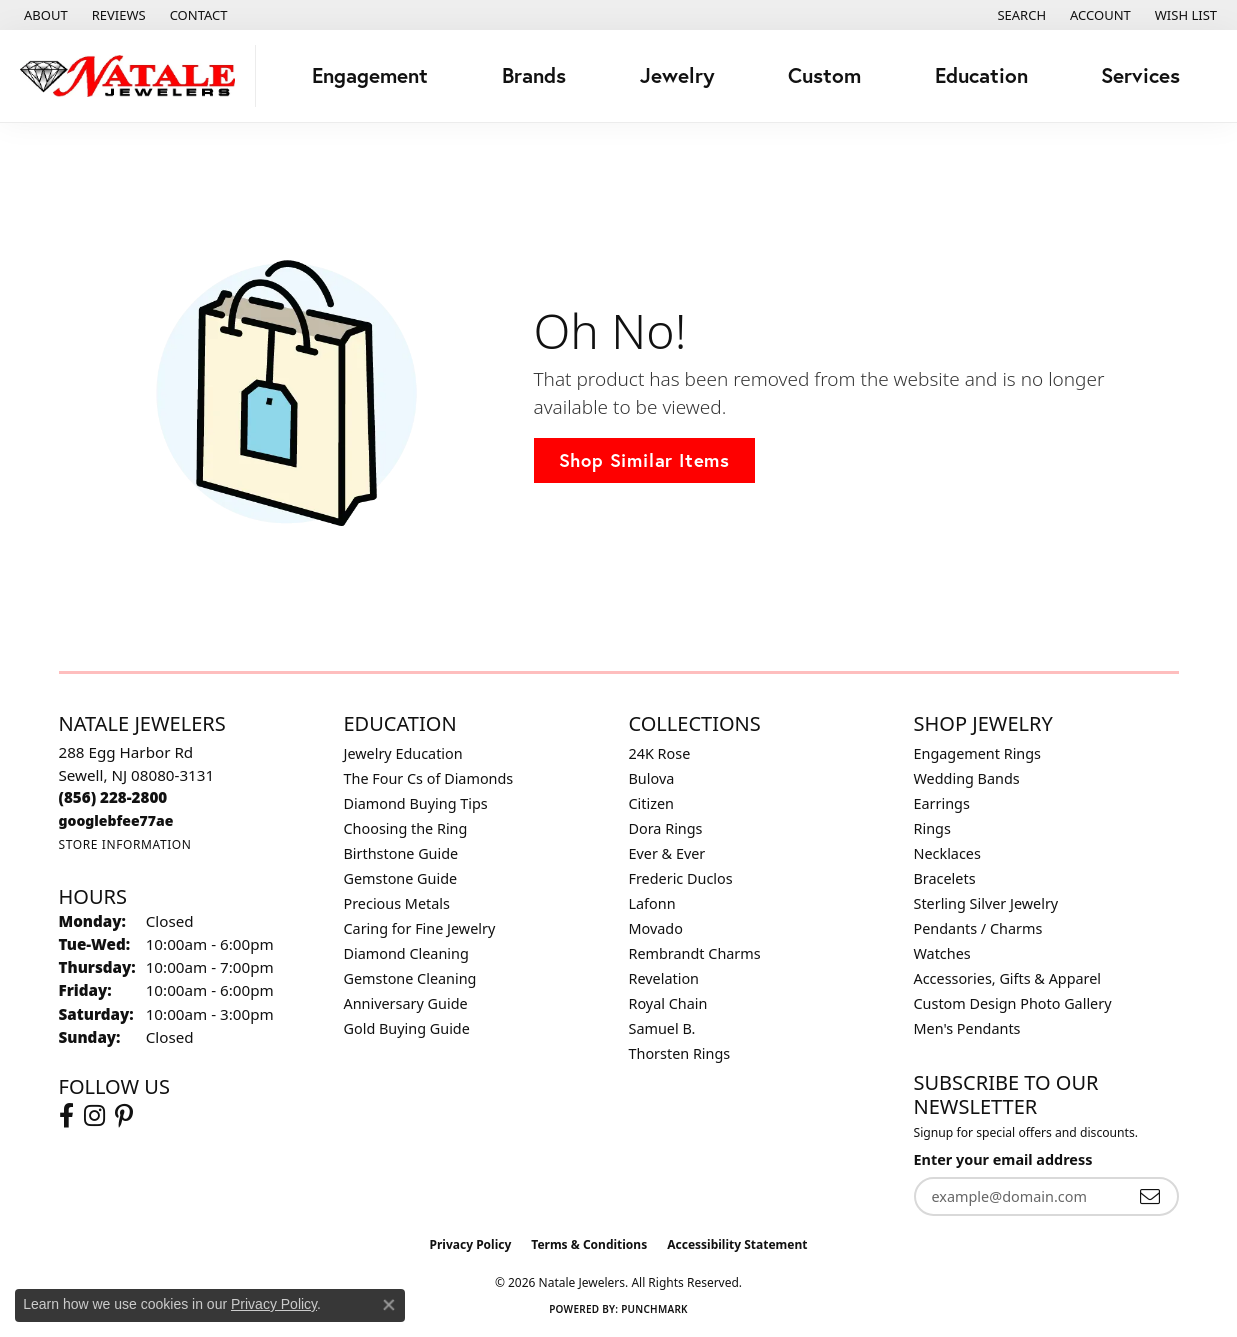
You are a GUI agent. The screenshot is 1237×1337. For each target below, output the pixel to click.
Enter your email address (1003, 1159)
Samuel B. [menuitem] (662, 1028)
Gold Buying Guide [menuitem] (407, 1028)
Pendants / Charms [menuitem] (978, 928)
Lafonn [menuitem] (652, 903)
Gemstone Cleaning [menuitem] (410, 978)
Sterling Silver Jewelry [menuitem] (986, 903)
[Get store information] (125, 844)
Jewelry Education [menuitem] (403, 753)
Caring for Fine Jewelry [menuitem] (420, 928)
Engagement (370, 75)
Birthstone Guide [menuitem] (401, 853)
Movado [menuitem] (656, 928)
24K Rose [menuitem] (660, 753)
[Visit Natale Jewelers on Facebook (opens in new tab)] (66, 1116)
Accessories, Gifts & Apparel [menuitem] (1008, 978)
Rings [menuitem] (932, 828)
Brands (534, 75)
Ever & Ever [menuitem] (667, 853)
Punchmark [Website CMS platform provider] (654, 1309)
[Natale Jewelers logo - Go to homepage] (133, 76)
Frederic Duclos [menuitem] (681, 878)
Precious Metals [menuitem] (397, 903)
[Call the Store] (113, 797)
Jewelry (677, 75)
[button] (1019, 15)
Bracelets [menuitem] (945, 878)
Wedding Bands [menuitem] (967, 778)
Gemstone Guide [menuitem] (401, 878)
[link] (44, 15)
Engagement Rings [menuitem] (978, 753)
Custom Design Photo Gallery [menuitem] (1013, 1003)
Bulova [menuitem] (652, 778)
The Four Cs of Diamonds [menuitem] (429, 778)
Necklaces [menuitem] (947, 853)
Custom (824, 75)
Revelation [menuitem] (664, 978)
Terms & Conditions (589, 1244)
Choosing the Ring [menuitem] (406, 828)
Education (981, 75)
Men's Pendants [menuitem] (967, 1028)
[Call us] (116, 820)
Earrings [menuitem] (942, 803)
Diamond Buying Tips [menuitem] (416, 803)
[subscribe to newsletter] (1150, 1196)
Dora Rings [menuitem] (666, 828)
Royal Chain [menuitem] (668, 1003)
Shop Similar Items (644, 460)
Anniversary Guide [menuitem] (406, 1003)
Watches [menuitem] (942, 953)
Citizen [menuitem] (652, 803)
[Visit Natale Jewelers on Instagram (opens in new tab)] (94, 1116)
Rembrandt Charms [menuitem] (695, 953)
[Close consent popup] (389, 1305)
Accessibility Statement (737, 1244)
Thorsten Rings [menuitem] (680, 1053)
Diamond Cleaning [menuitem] (406, 953)
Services (1140, 75)
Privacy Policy (471, 1244)
